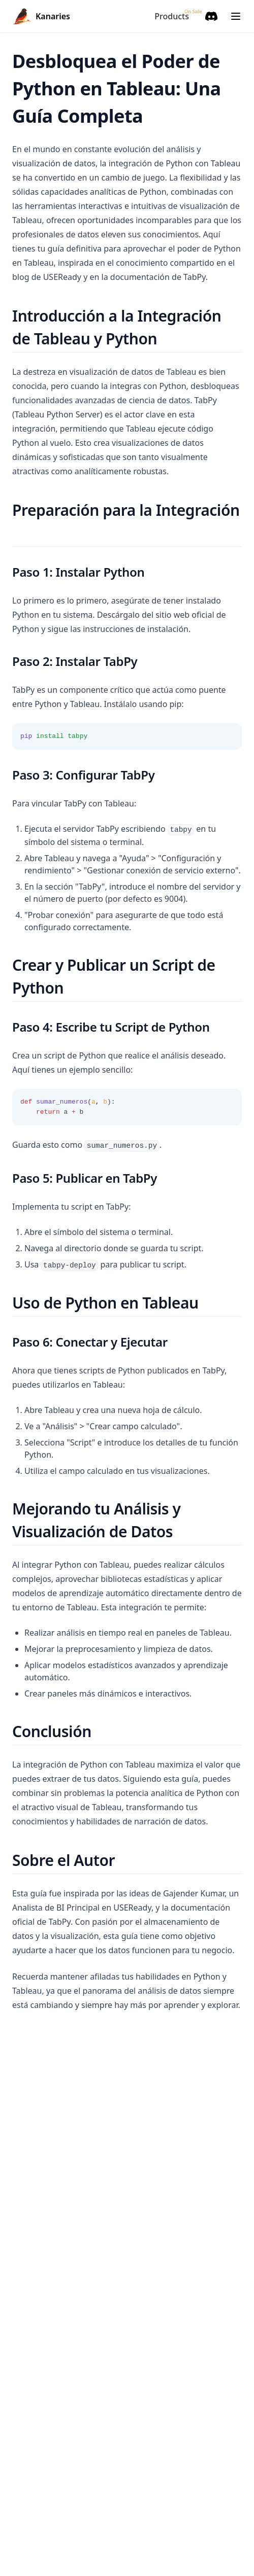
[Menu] (236, 16)
